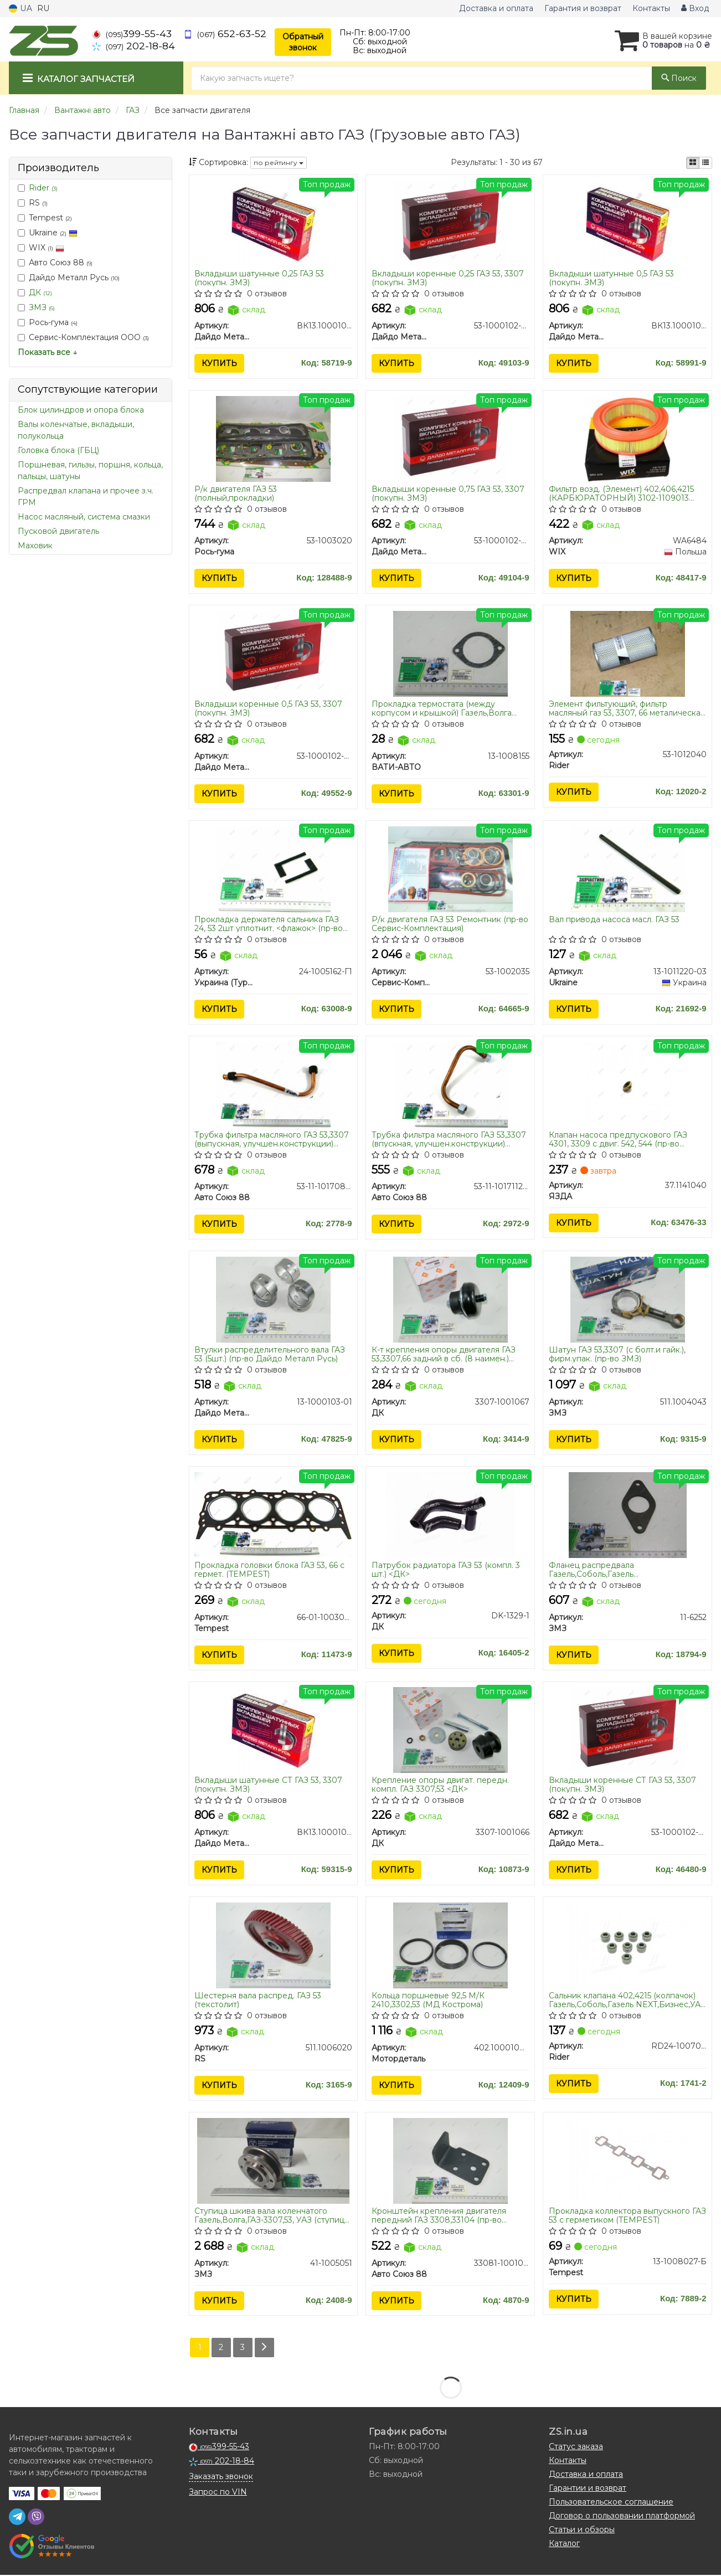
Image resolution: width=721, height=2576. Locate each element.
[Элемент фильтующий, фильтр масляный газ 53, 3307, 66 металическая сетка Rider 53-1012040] (627, 654)
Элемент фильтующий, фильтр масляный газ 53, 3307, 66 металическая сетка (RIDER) (627, 708)
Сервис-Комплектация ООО (83, 337)
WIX (41, 248)
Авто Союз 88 (55, 263)
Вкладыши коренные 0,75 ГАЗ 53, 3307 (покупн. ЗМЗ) (448, 493)
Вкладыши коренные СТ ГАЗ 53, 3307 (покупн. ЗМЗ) (622, 1785)
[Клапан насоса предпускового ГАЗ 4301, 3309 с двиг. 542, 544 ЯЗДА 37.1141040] (628, 1084)
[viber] (36, 2518)
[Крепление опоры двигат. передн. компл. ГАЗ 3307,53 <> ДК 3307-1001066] (450, 1730)
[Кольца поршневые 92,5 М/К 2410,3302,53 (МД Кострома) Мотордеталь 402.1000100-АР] (450, 1946)
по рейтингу (278, 162)
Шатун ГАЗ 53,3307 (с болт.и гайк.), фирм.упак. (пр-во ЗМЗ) (617, 1354)
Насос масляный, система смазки (84, 517)
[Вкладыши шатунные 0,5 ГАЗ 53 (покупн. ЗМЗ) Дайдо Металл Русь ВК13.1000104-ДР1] (628, 223)
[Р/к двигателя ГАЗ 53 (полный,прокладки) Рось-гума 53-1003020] (273, 438)
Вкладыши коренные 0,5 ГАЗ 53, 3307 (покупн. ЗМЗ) (269, 708)
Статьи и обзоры (582, 2531)
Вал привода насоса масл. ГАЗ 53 (614, 920)
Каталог (564, 2544)
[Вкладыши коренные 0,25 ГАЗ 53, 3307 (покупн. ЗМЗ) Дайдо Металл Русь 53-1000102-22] (450, 223)
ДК (40, 292)
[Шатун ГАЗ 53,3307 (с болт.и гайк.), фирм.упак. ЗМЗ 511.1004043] (627, 1299)
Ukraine (48, 233)
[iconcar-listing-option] (705, 163)
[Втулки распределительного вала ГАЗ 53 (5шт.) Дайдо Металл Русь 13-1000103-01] (273, 1299)
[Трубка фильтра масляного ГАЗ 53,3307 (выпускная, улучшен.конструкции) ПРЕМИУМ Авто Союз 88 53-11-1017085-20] (273, 1084)
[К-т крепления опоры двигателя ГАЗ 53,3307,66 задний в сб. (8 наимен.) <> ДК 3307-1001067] (450, 1299)
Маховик (35, 546)
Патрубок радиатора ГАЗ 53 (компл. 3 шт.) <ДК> (446, 1569)
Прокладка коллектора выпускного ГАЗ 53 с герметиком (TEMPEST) (627, 2215)
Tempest (45, 218)
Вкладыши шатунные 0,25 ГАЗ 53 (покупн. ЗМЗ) (260, 277)
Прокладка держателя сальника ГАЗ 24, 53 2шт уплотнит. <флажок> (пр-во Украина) (269, 924)
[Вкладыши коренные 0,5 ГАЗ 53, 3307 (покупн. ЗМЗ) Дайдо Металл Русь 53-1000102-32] (273, 654)
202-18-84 (133, 46)
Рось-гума (48, 322)
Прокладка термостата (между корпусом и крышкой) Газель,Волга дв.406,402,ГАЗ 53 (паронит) (442, 708)
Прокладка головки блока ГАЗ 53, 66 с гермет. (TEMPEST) (270, 1569)
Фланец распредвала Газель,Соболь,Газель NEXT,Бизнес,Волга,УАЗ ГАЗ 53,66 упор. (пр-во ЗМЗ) (626, 1569)
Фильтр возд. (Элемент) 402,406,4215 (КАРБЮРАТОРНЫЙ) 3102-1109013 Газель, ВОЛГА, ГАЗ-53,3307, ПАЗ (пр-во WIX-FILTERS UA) (626, 493)
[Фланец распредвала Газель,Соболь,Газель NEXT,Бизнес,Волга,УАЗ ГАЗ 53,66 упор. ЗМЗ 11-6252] (628, 1515)
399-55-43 (132, 33)
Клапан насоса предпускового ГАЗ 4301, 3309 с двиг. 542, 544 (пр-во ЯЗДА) (618, 1139)
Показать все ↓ (47, 352)
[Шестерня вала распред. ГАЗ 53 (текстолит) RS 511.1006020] (273, 1946)
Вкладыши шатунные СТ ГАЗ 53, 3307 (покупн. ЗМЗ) (269, 1785)
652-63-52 (224, 33)
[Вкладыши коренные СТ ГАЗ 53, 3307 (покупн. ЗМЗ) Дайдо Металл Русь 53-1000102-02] (627, 1730)
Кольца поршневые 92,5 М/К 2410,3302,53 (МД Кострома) (428, 2000)
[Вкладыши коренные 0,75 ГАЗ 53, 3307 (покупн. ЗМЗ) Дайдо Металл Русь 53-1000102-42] (450, 438)
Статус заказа (576, 2447)
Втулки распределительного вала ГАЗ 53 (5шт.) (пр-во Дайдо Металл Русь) (270, 1354)
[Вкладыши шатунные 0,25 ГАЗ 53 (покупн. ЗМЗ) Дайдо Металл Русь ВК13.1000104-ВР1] (273, 223)
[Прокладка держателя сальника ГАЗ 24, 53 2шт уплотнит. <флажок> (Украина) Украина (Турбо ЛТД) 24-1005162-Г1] (273, 869)
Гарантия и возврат (582, 8)
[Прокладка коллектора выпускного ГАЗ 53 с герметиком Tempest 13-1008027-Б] (627, 2161)
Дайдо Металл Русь (69, 277)
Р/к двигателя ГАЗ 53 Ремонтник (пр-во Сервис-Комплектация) (450, 924)
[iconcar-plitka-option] (692, 163)
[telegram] (17, 2518)
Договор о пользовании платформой (622, 2517)
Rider (43, 188)
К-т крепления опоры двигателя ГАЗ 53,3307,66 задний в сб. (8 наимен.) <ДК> (444, 1354)
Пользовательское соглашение (611, 2503)
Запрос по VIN (218, 2493)
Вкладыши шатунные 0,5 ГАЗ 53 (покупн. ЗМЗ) (611, 277)
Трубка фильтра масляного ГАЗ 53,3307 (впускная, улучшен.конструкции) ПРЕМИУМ (449, 1139)
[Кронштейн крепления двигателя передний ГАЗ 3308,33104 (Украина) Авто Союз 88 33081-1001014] (450, 2161)
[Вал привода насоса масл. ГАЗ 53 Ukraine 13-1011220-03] (627, 869)
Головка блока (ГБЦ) (58, 450)
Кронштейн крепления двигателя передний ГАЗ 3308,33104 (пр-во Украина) (439, 2215)
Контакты (651, 8)
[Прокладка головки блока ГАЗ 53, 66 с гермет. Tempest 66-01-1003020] (273, 1514)
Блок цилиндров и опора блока (81, 410)
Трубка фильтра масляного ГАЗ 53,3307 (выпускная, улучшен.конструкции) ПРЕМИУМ (272, 1139)
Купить (220, 363)
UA (20, 8)
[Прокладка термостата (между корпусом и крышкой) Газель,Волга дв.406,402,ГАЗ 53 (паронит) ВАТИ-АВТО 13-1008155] (450, 654)
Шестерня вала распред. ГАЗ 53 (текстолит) (258, 2000)
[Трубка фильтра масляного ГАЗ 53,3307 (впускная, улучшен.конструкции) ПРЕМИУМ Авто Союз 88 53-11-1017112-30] (450, 1084)
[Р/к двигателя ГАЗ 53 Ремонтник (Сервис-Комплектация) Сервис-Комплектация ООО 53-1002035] (450, 869)
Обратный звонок (302, 42)
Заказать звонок (221, 2477)
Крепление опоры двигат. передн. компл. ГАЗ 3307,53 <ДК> (440, 1785)
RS (33, 203)
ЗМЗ (42, 307)
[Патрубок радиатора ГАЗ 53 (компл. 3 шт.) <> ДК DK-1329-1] (450, 1515)
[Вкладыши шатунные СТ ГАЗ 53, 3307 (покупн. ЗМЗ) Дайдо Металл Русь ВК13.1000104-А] (273, 1730)
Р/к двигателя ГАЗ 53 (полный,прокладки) (236, 493)
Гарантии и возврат (587, 2489)
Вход (695, 8)
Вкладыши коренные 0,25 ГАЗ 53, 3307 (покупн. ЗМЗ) (448, 277)
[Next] (264, 2348)
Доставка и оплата (496, 8)
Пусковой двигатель (58, 531)
